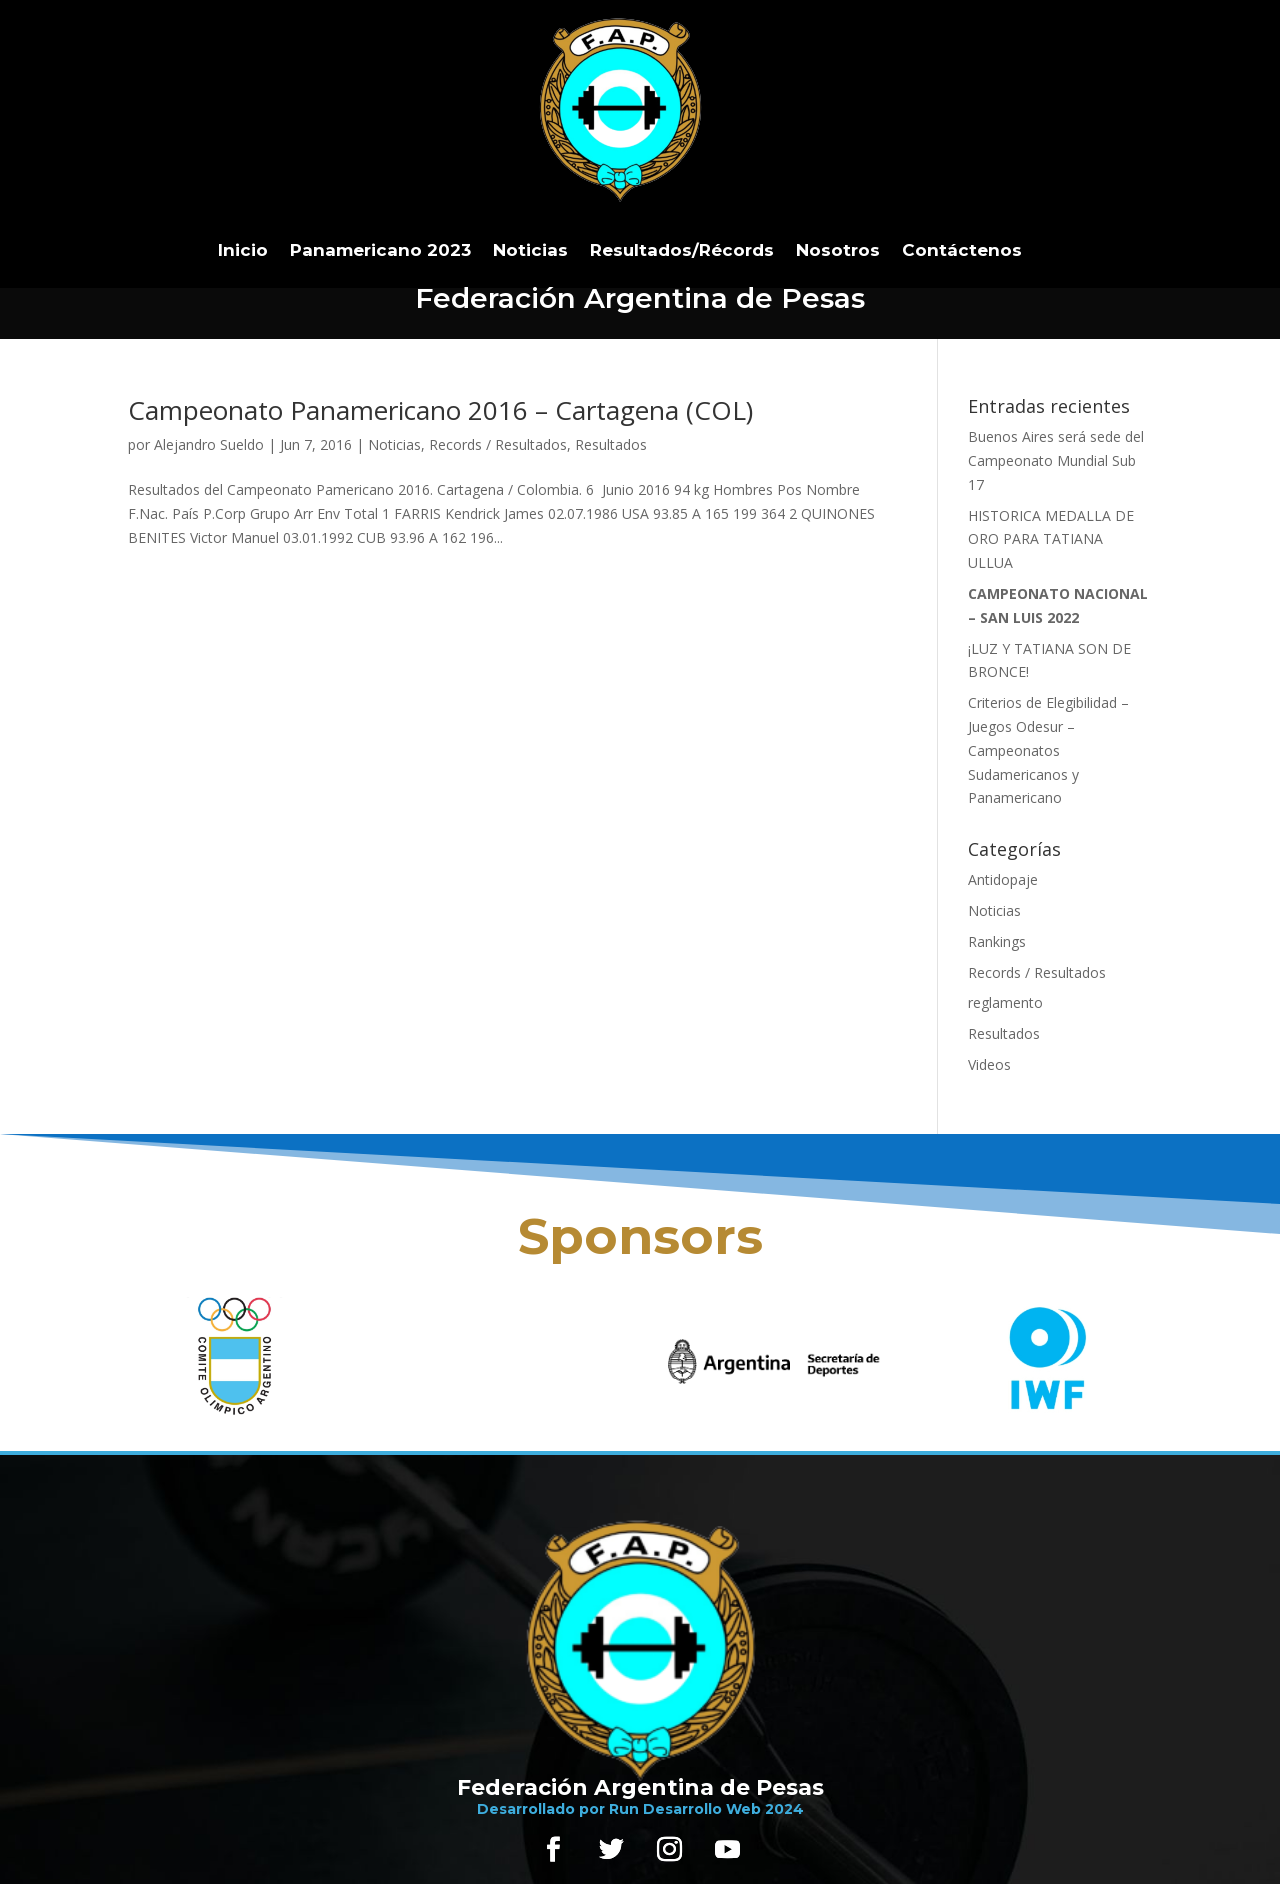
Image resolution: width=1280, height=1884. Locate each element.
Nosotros (838, 250)
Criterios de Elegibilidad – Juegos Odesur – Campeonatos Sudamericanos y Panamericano (1048, 750)
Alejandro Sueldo (209, 444)
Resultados (611, 444)
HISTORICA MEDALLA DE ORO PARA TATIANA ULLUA (1051, 539)
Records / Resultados (498, 444)
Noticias (530, 250)
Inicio (243, 250)
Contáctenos (962, 250)
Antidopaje (1003, 879)
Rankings (997, 941)
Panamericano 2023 (380, 250)
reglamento (1005, 1002)
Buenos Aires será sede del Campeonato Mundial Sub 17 (1056, 460)
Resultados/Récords (682, 250)
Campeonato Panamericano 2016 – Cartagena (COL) (440, 410)
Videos (989, 1064)
